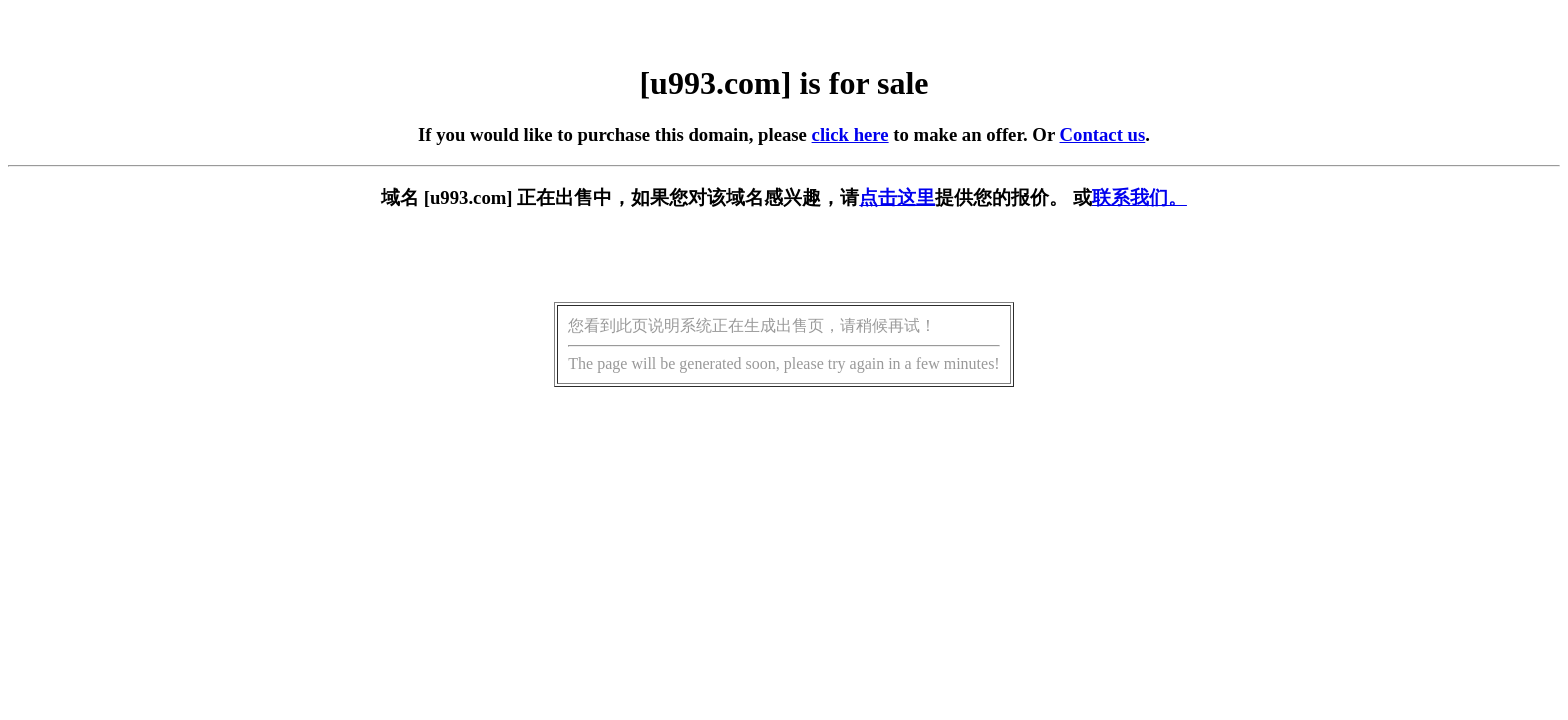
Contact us (1103, 134)
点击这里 (897, 197)
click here (850, 134)
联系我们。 (1139, 197)
